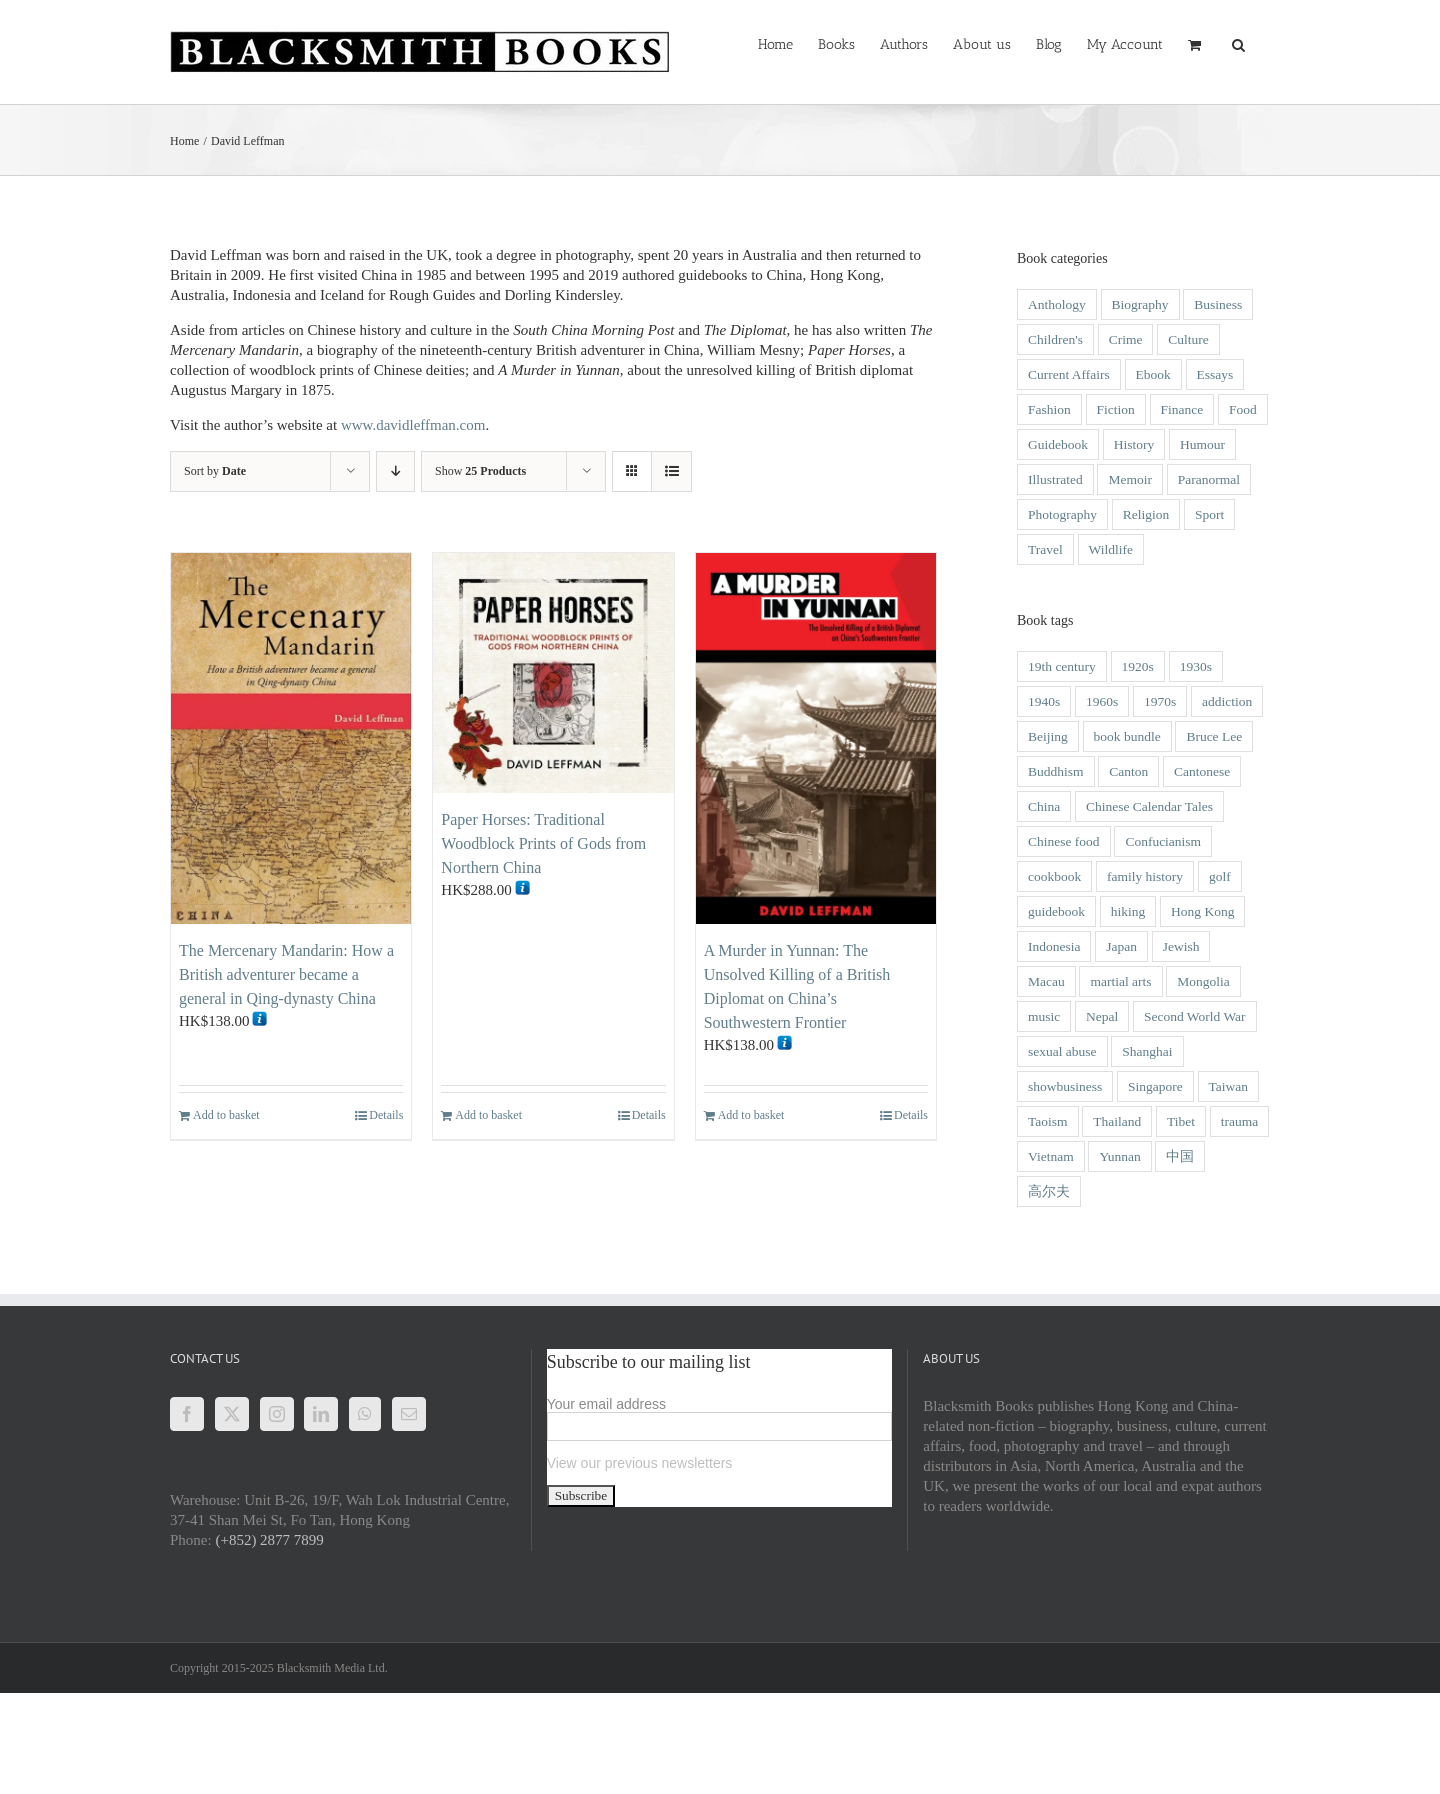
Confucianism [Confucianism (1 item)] (1163, 841)
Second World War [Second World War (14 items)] (1195, 1016)
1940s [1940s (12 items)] (1044, 701)
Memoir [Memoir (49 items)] (1130, 479)
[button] (1238, 43)
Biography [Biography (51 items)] (1140, 304)
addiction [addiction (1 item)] (1227, 701)
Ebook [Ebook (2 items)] (1153, 374)
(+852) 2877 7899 (269, 1540)
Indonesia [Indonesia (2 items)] (1054, 946)
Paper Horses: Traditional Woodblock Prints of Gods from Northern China (543, 843)
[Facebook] (187, 1414)
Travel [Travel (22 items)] (1045, 549)
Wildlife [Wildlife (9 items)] (1111, 549)
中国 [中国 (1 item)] (1180, 1156)
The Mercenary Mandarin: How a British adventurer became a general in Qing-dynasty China (286, 974)
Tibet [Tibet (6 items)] (1181, 1121)
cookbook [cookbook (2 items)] (1054, 876)
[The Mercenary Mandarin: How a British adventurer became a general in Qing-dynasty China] (291, 739)
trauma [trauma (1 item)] (1239, 1121)
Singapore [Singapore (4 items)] (1155, 1086)
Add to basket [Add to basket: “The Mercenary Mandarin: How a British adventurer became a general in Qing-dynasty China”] (226, 1115)
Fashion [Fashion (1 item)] (1049, 409)
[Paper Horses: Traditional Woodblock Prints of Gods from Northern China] (553, 673)
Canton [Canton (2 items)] (1128, 771)
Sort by (215, 471)
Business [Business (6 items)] (1218, 304)
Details (386, 1115)
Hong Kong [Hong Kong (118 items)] (1202, 911)
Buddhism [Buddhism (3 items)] (1056, 771)
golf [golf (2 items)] (1220, 876)
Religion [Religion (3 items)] (1146, 514)
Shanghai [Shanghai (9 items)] (1147, 1051)
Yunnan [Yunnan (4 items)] (1119, 1156)
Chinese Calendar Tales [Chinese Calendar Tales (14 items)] (1149, 806)
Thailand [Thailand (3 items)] (1117, 1121)
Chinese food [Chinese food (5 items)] (1064, 841)
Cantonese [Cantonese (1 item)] (1202, 771)
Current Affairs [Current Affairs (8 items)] (1069, 374)
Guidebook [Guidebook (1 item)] (1058, 444)
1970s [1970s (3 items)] (1160, 701)
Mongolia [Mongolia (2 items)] (1203, 981)
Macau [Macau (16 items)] (1046, 981)
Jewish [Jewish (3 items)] (1181, 946)
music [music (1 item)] (1044, 1016)
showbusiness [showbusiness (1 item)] (1065, 1086)
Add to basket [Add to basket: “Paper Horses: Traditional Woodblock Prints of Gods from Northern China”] (488, 1115)
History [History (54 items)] (1134, 444)
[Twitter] (232, 1414)
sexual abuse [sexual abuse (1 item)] (1062, 1051)
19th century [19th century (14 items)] (1062, 666)
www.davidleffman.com (413, 425)
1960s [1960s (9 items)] (1102, 701)
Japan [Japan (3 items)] (1121, 946)
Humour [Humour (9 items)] (1202, 444)
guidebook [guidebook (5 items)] (1056, 911)
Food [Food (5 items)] (1243, 409)
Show (480, 471)
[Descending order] (395, 471)
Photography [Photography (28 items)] (1062, 514)
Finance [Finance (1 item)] (1182, 409)
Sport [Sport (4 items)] (1209, 514)
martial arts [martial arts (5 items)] (1120, 981)
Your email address (606, 1404)
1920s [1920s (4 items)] (1138, 666)
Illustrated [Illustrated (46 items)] (1055, 479)
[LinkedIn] (321, 1414)
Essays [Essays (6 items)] (1215, 374)
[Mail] (409, 1414)
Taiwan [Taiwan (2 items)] (1229, 1086)
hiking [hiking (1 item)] (1128, 911)
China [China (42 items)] (1044, 806)
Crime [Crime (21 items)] (1126, 339)
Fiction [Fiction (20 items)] (1116, 409)
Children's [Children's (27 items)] (1055, 339)
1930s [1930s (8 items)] (1196, 666)
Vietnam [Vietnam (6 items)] (1051, 1156)
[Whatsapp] (365, 1414)
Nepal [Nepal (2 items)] (1102, 1016)
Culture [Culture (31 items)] (1188, 339)
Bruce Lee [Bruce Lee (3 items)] (1214, 736)
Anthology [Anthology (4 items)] (1057, 304)
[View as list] (671, 471)
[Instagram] (277, 1414)
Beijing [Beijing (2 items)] (1048, 736)
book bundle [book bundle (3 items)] (1127, 736)
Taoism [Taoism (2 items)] (1048, 1121)
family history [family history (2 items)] (1145, 876)
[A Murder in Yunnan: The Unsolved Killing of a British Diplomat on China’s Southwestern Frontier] (816, 739)
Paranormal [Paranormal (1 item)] (1209, 479)
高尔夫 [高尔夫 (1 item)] (1049, 1191)
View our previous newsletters (640, 1463)
